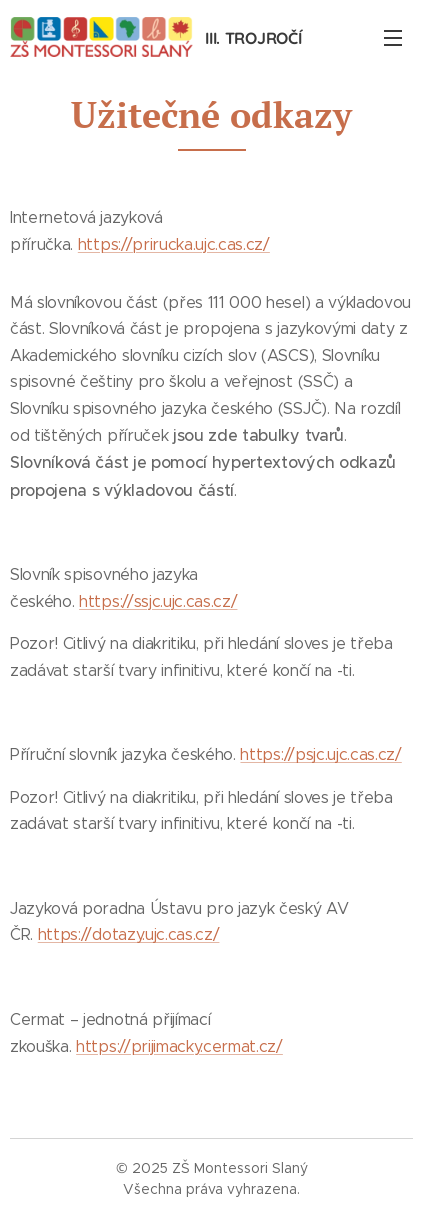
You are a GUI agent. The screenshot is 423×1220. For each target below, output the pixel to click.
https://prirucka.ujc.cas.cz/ (174, 244)
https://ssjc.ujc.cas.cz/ (158, 601)
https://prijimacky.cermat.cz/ (179, 1046)
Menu (393, 38)
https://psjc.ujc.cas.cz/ (320, 754)
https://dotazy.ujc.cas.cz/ (129, 934)
